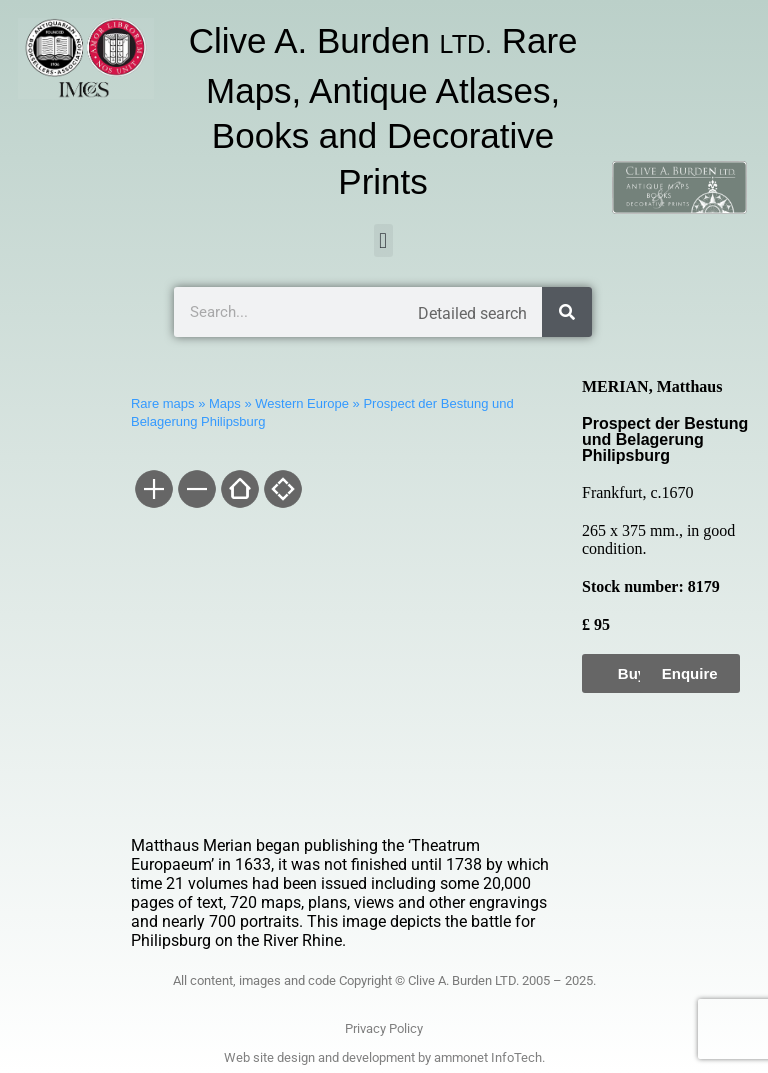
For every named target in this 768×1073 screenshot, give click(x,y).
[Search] (567, 312)
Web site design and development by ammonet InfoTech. (384, 1057)
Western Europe (302, 403)
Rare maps (163, 403)
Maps (225, 403)
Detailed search (472, 313)
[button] (383, 240)
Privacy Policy (384, 1028)
